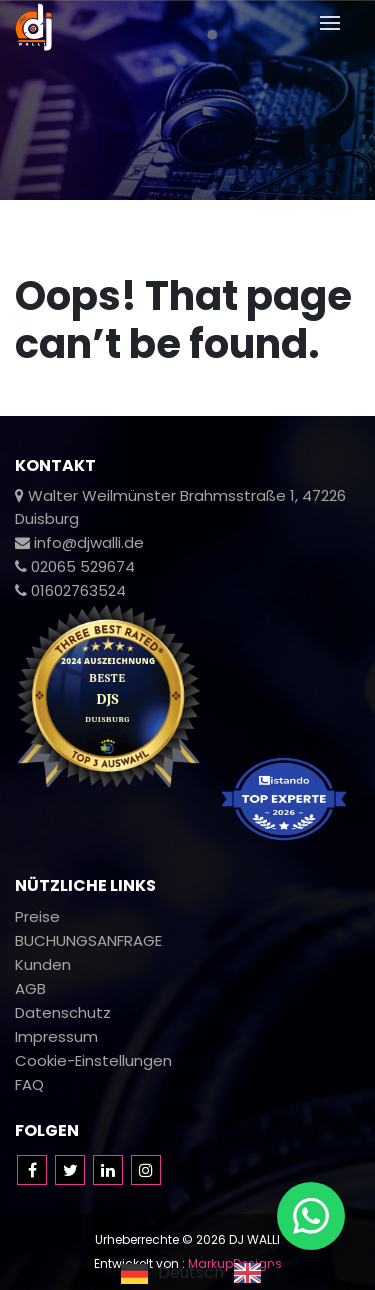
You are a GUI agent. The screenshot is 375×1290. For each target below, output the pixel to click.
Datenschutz (63, 1012)
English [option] (298, 1273)
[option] (279, 1273)
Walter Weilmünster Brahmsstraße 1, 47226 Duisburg (180, 507)
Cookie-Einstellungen (93, 1060)
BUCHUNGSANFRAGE (88, 940)
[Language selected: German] (228, 1272)
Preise (37, 916)
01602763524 (70, 590)
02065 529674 (75, 566)
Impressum (56, 1036)
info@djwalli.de (79, 542)
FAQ (29, 1084)
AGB (30, 988)
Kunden (43, 964)
